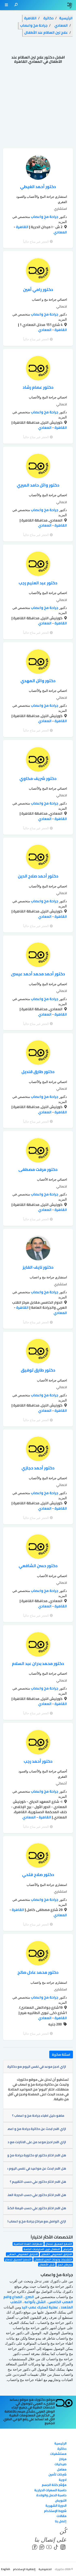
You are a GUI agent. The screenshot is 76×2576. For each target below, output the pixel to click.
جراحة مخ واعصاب (44, 216)
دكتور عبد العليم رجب (38, 583)
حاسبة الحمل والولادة (51, 2495)
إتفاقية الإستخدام (24, 2569)
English (5, 2569)
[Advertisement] (38, 108)
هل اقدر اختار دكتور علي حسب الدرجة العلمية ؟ (36, 2195)
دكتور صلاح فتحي (38, 1874)
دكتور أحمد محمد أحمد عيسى (38, 974)
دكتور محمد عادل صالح (38, 1972)
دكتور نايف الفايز (38, 1267)
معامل (61, 2469)
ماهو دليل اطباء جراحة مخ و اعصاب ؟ (38, 2115)
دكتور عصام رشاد (38, 387)
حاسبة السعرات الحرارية (50, 2490)
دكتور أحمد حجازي (38, 1468)
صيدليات (60, 2464)
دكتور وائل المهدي (38, 680)
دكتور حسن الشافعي (38, 1565)
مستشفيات (58, 2454)
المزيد (62, 222)
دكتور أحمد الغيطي (38, 186)
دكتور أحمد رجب (38, 1761)
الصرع (29, 2297)
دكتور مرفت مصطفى (38, 1169)
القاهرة (21, 227)
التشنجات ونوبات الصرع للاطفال (53, 2259)
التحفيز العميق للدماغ (59, 2244)
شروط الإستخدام (55, 2511)
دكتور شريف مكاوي (38, 778)
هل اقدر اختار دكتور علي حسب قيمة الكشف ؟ (36, 2208)
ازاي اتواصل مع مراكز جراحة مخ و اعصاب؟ (36, 2221)
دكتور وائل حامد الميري (38, 485)
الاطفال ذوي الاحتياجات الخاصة (42, 2249)
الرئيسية (60, 2443)
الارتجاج (67, 2249)
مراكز (62, 2459)
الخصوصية (45, 2569)
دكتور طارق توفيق (38, 1370)
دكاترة (61, 2449)
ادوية (62, 2480)
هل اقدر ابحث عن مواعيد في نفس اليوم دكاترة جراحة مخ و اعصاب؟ (36, 2168)
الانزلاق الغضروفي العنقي (22, 2254)
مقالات (61, 2516)
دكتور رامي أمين (38, 289)
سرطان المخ (65, 2265)
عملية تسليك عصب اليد (39, 2307)
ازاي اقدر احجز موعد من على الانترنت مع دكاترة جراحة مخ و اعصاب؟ (36, 2142)
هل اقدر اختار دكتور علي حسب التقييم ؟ (38, 2182)
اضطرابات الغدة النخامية (28, 2244)
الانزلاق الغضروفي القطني (56, 2254)
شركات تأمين (57, 2474)
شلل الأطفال (47, 2265)
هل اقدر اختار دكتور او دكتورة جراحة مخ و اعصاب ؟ (36, 2155)
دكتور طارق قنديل (38, 1071)
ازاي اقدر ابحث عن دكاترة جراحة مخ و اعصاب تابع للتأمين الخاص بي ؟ (36, 2129)
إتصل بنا (60, 2521)
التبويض (60, 2500)
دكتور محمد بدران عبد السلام (38, 1663)
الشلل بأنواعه (35, 2302)
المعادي (60, 232)
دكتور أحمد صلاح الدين (38, 876)
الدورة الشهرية (55, 2505)
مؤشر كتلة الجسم (54, 2485)
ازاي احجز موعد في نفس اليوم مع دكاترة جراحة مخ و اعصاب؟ (36, 2066)
